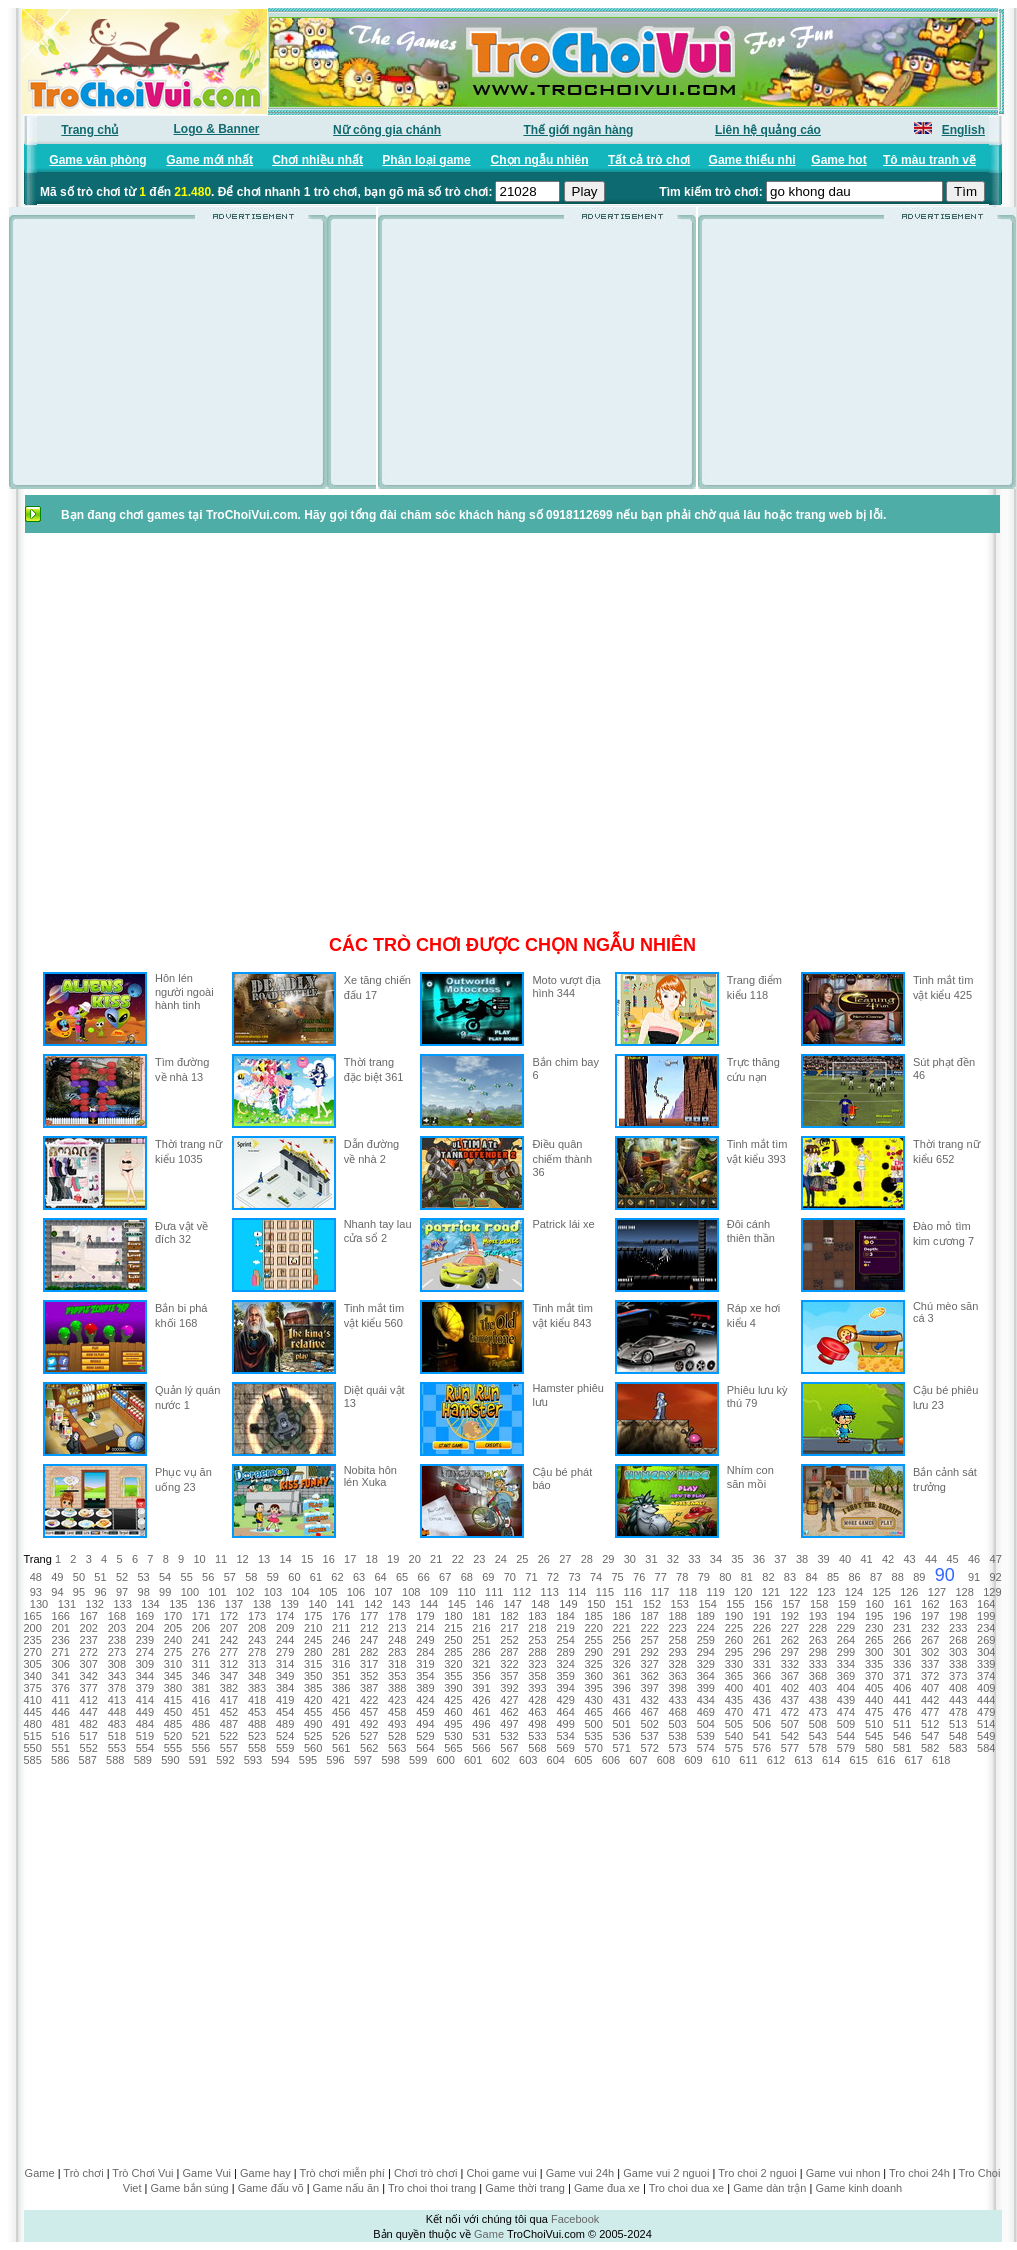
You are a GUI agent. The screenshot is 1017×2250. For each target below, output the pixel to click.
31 (651, 1559)
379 (145, 1688)
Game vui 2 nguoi (666, 2173)
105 (328, 1592)
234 (986, 1628)
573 (678, 1748)
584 (986, 1748)
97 (122, 1592)
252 (509, 1640)
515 (33, 1736)
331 (762, 1664)
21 (436, 1559)
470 (734, 1712)
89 (919, 1577)
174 (285, 1616)
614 (831, 1760)
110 (466, 1592)
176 (341, 1616)
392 (509, 1688)
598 (390, 1760)
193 (818, 1616)
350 (313, 1676)
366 (762, 1676)
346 (201, 1676)
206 (201, 1628)
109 (439, 1592)
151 (624, 1604)
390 (453, 1688)
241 (201, 1640)
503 (678, 1724)
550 (33, 1748)
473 (818, 1712)
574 (706, 1748)
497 (509, 1724)
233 (958, 1628)
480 (33, 1724)
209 (285, 1628)
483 (117, 1724)
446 (61, 1712)
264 (846, 1640)
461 (481, 1712)
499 (565, 1724)
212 (369, 1628)
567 (509, 1748)
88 (898, 1577)
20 (415, 1559)
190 (734, 1616)
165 (33, 1616)
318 (397, 1664)
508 (818, 1724)
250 (453, 1640)
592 (225, 1760)
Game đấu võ (271, 2188)
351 (341, 1676)
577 (790, 1748)
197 (930, 1616)
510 (874, 1724)
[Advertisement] (187, 360)
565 (453, 1748)
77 (661, 1577)
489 (285, 1724)
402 (790, 1688)
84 (811, 1577)
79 (704, 1577)
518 (117, 1736)
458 (397, 1712)
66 (424, 1577)
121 (771, 1592)
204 (145, 1628)
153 (680, 1604)
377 (89, 1688)
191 (762, 1616)
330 (734, 1664)
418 (257, 1700)
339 (986, 1664)
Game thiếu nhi (752, 160)
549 (986, 1736)
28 (587, 1559)
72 (553, 1577)
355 (453, 1676)
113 (549, 1592)
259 (706, 1640)
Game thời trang (525, 2188)
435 (734, 1700)
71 (531, 1577)
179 (425, 1616)
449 (145, 1712)
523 (257, 1736)
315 (313, 1664)
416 (201, 1700)
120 (743, 1592)
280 (313, 1652)
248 (397, 1640)
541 (762, 1736)
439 (846, 1700)
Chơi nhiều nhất (317, 160)
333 (818, 1664)
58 (251, 1577)
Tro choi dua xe (686, 2188)
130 (39, 1604)
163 (958, 1604)
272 (89, 1652)
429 (565, 1700)
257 (650, 1640)
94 (57, 1592)
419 (285, 1700)
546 (902, 1736)
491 (341, 1724)
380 (173, 1688)
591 (198, 1760)
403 (818, 1688)
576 (762, 1748)
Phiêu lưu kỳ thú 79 (757, 1396)
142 (373, 1604)
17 (350, 1559)
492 (369, 1724)
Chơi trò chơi (426, 2173)
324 (565, 1664)
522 (229, 1736)
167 (89, 1616)
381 (201, 1688)
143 (401, 1604)
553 (117, 1748)
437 (790, 1700)
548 (958, 1736)
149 (568, 1604)
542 (790, 1736)
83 (790, 1577)
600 (445, 1760)
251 (481, 1640)
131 (67, 1604)
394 (565, 1688)
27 (565, 1559)
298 (818, 1652)
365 (734, 1676)
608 (666, 1760)
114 (577, 1592)
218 (537, 1628)
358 (537, 1676)
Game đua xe (607, 2188)
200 (33, 1628)
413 (117, 1700)
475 (874, 1712)
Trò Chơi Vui (142, 2173)
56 (208, 1577)
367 (790, 1676)
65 (402, 1577)
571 (621, 1748)
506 (762, 1724)
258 (678, 1640)
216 (481, 1628)
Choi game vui (501, 2173)
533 (537, 1736)
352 (369, 1676)
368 (818, 1676)
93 (36, 1592)
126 (909, 1592)
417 (229, 1700)
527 (369, 1736)
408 (958, 1688)
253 (537, 1640)
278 (257, 1652)
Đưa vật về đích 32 (181, 1232)
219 (565, 1628)
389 (425, 1688)
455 (313, 1712)
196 (902, 1616)
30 (630, 1559)
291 (621, 1652)
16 (329, 1559)
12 (242, 1559)
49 (57, 1577)
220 (593, 1628)
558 (257, 1748)
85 (833, 1577)
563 (397, 1748)
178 (397, 1616)
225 (734, 1628)
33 (694, 1559)
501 (621, 1724)
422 (369, 1700)
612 (776, 1760)
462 (509, 1712)
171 (201, 1616)
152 (652, 1604)
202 (89, 1628)
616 (886, 1760)
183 (537, 1616)
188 (678, 1616)
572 (650, 1748)
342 (89, 1676)
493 (397, 1724)
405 (874, 1688)
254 (565, 1640)
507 (790, 1724)
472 (790, 1712)
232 (930, 1628)
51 (100, 1577)
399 (706, 1688)
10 (199, 1559)
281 (341, 1652)
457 (369, 1712)
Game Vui (207, 2173)
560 (313, 1748)
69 (488, 1577)
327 (650, 1664)
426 (481, 1700)
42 (888, 1559)
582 (930, 1748)
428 (537, 1700)
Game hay (265, 2173)
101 (217, 1592)
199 (986, 1616)
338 (958, 1664)
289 (565, 1652)
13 (264, 1559)
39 (823, 1559)
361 (621, 1676)
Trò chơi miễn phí (342, 2173)
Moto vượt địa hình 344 (566, 986)
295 (734, 1652)
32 (673, 1559)
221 (621, 1628)
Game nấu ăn (346, 2188)
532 (509, 1736)
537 (650, 1736)
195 (874, 1616)
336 (902, 1664)
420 (313, 1700)
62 (337, 1577)
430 (593, 1700)
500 (593, 1724)
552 (89, 1748)
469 (706, 1712)
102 (245, 1592)
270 (33, 1652)
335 (874, 1664)
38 (802, 1559)
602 (501, 1760)
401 (762, 1688)
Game (40, 2173)
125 (881, 1592)
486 (201, 1724)
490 (313, 1724)
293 (678, 1652)
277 (229, 1652)
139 (290, 1604)
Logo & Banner (217, 129)
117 (660, 1592)
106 (356, 1592)
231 (902, 1628)
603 (528, 1760)
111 (494, 1592)
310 (173, 1664)
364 (706, 1676)
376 (61, 1688)
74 (596, 1577)
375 (33, 1688)
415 (173, 1700)
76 (639, 1577)
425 (453, 1700)
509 (846, 1724)
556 (201, 1748)
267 (930, 1640)
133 (122, 1604)
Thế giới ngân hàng (578, 130)
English (963, 130)
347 (229, 1676)
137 (234, 1604)
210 (313, 1628)
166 (61, 1616)
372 (930, 1676)
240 (173, 1640)
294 (706, 1652)
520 (173, 1736)
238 (117, 1640)
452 (229, 1712)
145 (457, 1604)
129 (992, 1592)
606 (611, 1760)
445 (33, 1712)
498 (537, 1724)
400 (734, 1688)
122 (798, 1592)
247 (369, 1640)
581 (902, 1748)
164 (986, 1604)
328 (678, 1664)
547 (930, 1736)
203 (117, 1628)
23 (479, 1559)
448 (117, 1712)
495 (453, 1724)
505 (734, 1724)
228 (818, 1628)
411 (61, 1700)
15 (307, 1559)
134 (150, 1604)
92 (995, 1577)
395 (593, 1688)
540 (734, 1736)
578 (818, 1748)
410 (33, 1700)
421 (341, 1700)
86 (854, 1577)
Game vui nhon (843, 2173)
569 (565, 1748)
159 (847, 1604)
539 (706, 1736)
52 (122, 1577)
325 (593, 1664)
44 (931, 1559)
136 (206, 1604)
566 (481, 1748)
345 (173, 1676)
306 (61, 1664)
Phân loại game (426, 160)
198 (958, 1616)
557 (229, 1748)
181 (481, 1616)
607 (638, 1760)
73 (574, 1577)
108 (411, 1592)
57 (230, 1577)
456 (341, 1712)
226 (762, 1628)
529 (425, 1736)
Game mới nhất (209, 160)
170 (173, 1616)
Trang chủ (89, 130)
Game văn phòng (97, 160)
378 (117, 1688)
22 (458, 1559)
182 (509, 1616)
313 (257, 1664)
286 (481, 1652)
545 (874, 1736)
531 (481, 1736)
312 (229, 1664)
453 (257, 1712)
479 (986, 1712)
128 (964, 1592)
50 (79, 1577)
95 (79, 1592)
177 (369, 1616)
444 (986, 1700)
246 (341, 1640)
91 (974, 1577)
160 (875, 1604)
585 (33, 1760)
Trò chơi (83, 2173)
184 (565, 1616)
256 (621, 1640)
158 (819, 1604)
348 (257, 1676)
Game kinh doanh (858, 2188)
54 (165, 1577)
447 (89, 1712)
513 (958, 1724)
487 (229, 1724)
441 (902, 1700)
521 (201, 1736)
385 (313, 1688)
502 (650, 1724)
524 (285, 1736)
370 (874, 1676)
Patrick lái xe (563, 1224)
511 (902, 1724)
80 (725, 1577)
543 (818, 1736)
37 (780, 1559)
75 (617, 1577)
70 (510, 1577)
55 (187, 1577)
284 (425, 1652)
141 (345, 1604)
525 (313, 1736)
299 (846, 1652)
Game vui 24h (580, 2173)
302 (930, 1652)
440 (874, 1700)
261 (762, 1640)
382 (229, 1688)
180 (453, 1616)
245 (313, 1640)
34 (716, 1559)
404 (846, 1688)
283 (397, 1652)
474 (846, 1712)
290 (593, 1652)
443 (958, 1700)
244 (285, 1640)
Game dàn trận (769, 2188)
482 (89, 1724)
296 (762, 1652)
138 (262, 1604)
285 (453, 1652)
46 (974, 1559)
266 (902, 1640)
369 (846, 1676)
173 (257, 1616)
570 (593, 1748)
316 (341, 1664)
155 (735, 1604)
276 (201, 1652)
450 (173, 1712)
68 (467, 1577)
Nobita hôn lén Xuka (370, 1476)
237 (89, 1640)
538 (678, 1736)
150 (596, 1604)
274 (145, 1652)
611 (748, 1760)
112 (522, 1592)
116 (632, 1592)
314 (285, 1664)
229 (846, 1628)
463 (537, 1712)
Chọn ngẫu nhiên (540, 160)
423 (397, 1700)
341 (61, 1676)
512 (930, 1724)
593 (253, 1760)
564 (425, 1748)
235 (33, 1640)
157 (791, 1604)
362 (650, 1676)
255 (593, 1640)
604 (556, 1760)
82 (768, 1577)
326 (621, 1664)
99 (165, 1592)
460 (453, 1712)
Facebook (575, 2219)
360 (593, 1676)
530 (453, 1736)
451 (201, 1712)
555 (173, 1748)
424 (425, 1700)
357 (509, 1676)
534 (565, 1736)
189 (706, 1616)
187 (650, 1616)
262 (790, 1640)
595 (308, 1760)
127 (937, 1592)
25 (522, 1559)
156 (763, 1604)
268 (958, 1640)
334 (846, 1664)
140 (317, 1604)
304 (986, 1652)
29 (608, 1559)
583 (958, 1748)
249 (425, 1640)
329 (706, 1664)
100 (190, 1592)
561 (341, 1748)
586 (60, 1760)
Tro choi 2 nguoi (757, 2173)
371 (902, 1676)
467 (650, 1712)
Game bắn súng (190, 2188)
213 (397, 1628)
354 (425, 1676)
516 (61, 1736)
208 (257, 1628)
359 (565, 1676)
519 (145, 1736)
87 (876, 1577)
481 (61, 1724)
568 (537, 1748)
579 (846, 1748)
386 (341, 1688)
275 (173, 1652)
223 (678, 1628)
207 (229, 1628)
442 (930, 1700)
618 (941, 1760)
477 (930, 1712)
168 (117, 1616)
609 (693, 1760)
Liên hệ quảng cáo (768, 130)
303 (958, 1652)
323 (537, 1664)
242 (229, 1640)
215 (453, 1628)
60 (294, 1577)
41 (866, 1559)
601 (473, 1760)
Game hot (838, 160)
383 (257, 1688)
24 (501, 1559)
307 (89, 1664)
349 (285, 1676)
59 (273, 1577)
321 (481, 1664)
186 (621, 1616)
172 (229, 1616)
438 (818, 1700)
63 (359, 1577)
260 (734, 1640)
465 (593, 1712)
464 (565, 1712)
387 (369, 1688)
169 (145, 1616)
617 (914, 1760)
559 (285, 1748)
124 (854, 1592)
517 (89, 1736)
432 (650, 1700)
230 (874, 1628)
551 (61, 1748)
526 (341, 1736)
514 (986, 1724)
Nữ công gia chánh (387, 130)
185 (593, 1616)
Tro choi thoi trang (432, 2188)
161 (902, 1604)
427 (509, 1700)
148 (540, 1604)
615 (858, 1760)
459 (425, 1712)
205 (173, 1628)
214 (425, 1628)
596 (335, 1760)
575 (734, 1748)
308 (117, 1664)
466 (621, 1712)
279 (285, 1652)
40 (845, 1559)
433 (678, 1700)
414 (145, 1700)
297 (790, 1652)
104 (300, 1592)
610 (721, 1760)
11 (221, 1559)
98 (144, 1592)
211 (341, 1628)
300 (874, 1652)
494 (425, 1724)
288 (537, 1652)
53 (143, 1577)
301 (902, 1652)
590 (170, 1760)
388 (397, 1688)
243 (257, 1640)
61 (316, 1577)
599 (418, 1760)
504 (706, 1724)
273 (117, 1652)
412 (89, 1700)
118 (688, 1592)
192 (790, 1616)
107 (383, 1592)
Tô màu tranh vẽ (929, 160)
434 (706, 1700)
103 (273, 1592)
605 (583, 1760)
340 (33, 1676)
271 (61, 1652)
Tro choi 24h (919, 2173)
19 (393, 1559)
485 (173, 1724)
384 (285, 1688)
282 (369, 1652)
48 (36, 1577)
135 (178, 1604)
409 (986, 1688)
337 (930, 1664)
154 (707, 1604)
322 (509, 1664)
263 (818, 1640)
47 (996, 1559)
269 (986, 1640)
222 (650, 1628)
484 (145, 1724)
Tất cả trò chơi (649, 160)
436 (762, 1700)
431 (621, 1700)
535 (593, 1736)
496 (481, 1724)
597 (363, 1760)
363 (678, 1676)
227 (790, 1628)
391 (481, 1688)
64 (380, 1577)
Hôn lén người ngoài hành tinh (184, 991)
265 (874, 1640)
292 (650, 1652)
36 (759, 1559)
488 (257, 1724)
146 (485, 1604)
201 (61, 1628)
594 (280, 1760)
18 (372, 1559)
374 (986, 1676)
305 (33, 1664)
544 (846, 1736)
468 (678, 1712)
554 (145, 1748)
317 (369, 1664)
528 (397, 1736)
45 (952, 1559)
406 (902, 1688)
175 (313, 1616)
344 (145, 1676)
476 (902, 1712)
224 (706, 1628)
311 (201, 1664)
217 (509, 1628)
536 (621, 1736)
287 (509, 1652)
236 (61, 1640)
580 (874, 1748)
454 (285, 1712)
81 (747, 1577)
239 (145, 1640)
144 (429, 1604)
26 (544, 1559)
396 (621, 1688)
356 (481, 1676)
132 (95, 1604)
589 (143, 1760)
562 (369, 1748)
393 (537, 1688)
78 (682, 1577)
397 (650, 1688)
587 (88, 1760)
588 (115, 1760)
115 (605, 1592)
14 (286, 1559)
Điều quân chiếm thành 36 (562, 1158)
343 (117, 1676)
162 (930, 1604)
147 (512, 1604)
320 (453, 1664)
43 (909, 1559)
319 (425, 1664)
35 (737, 1559)
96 (100, 1592)
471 (762, 1712)
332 (790, 1664)
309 (145, 1664)
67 (445, 1577)
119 (715, 1592)
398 (678, 1688)
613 (803, 1760)
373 (958, 1676)
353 (397, 1676)
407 (930, 1688)
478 (958, 1712)
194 (846, 1616)
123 (826, 1592)
